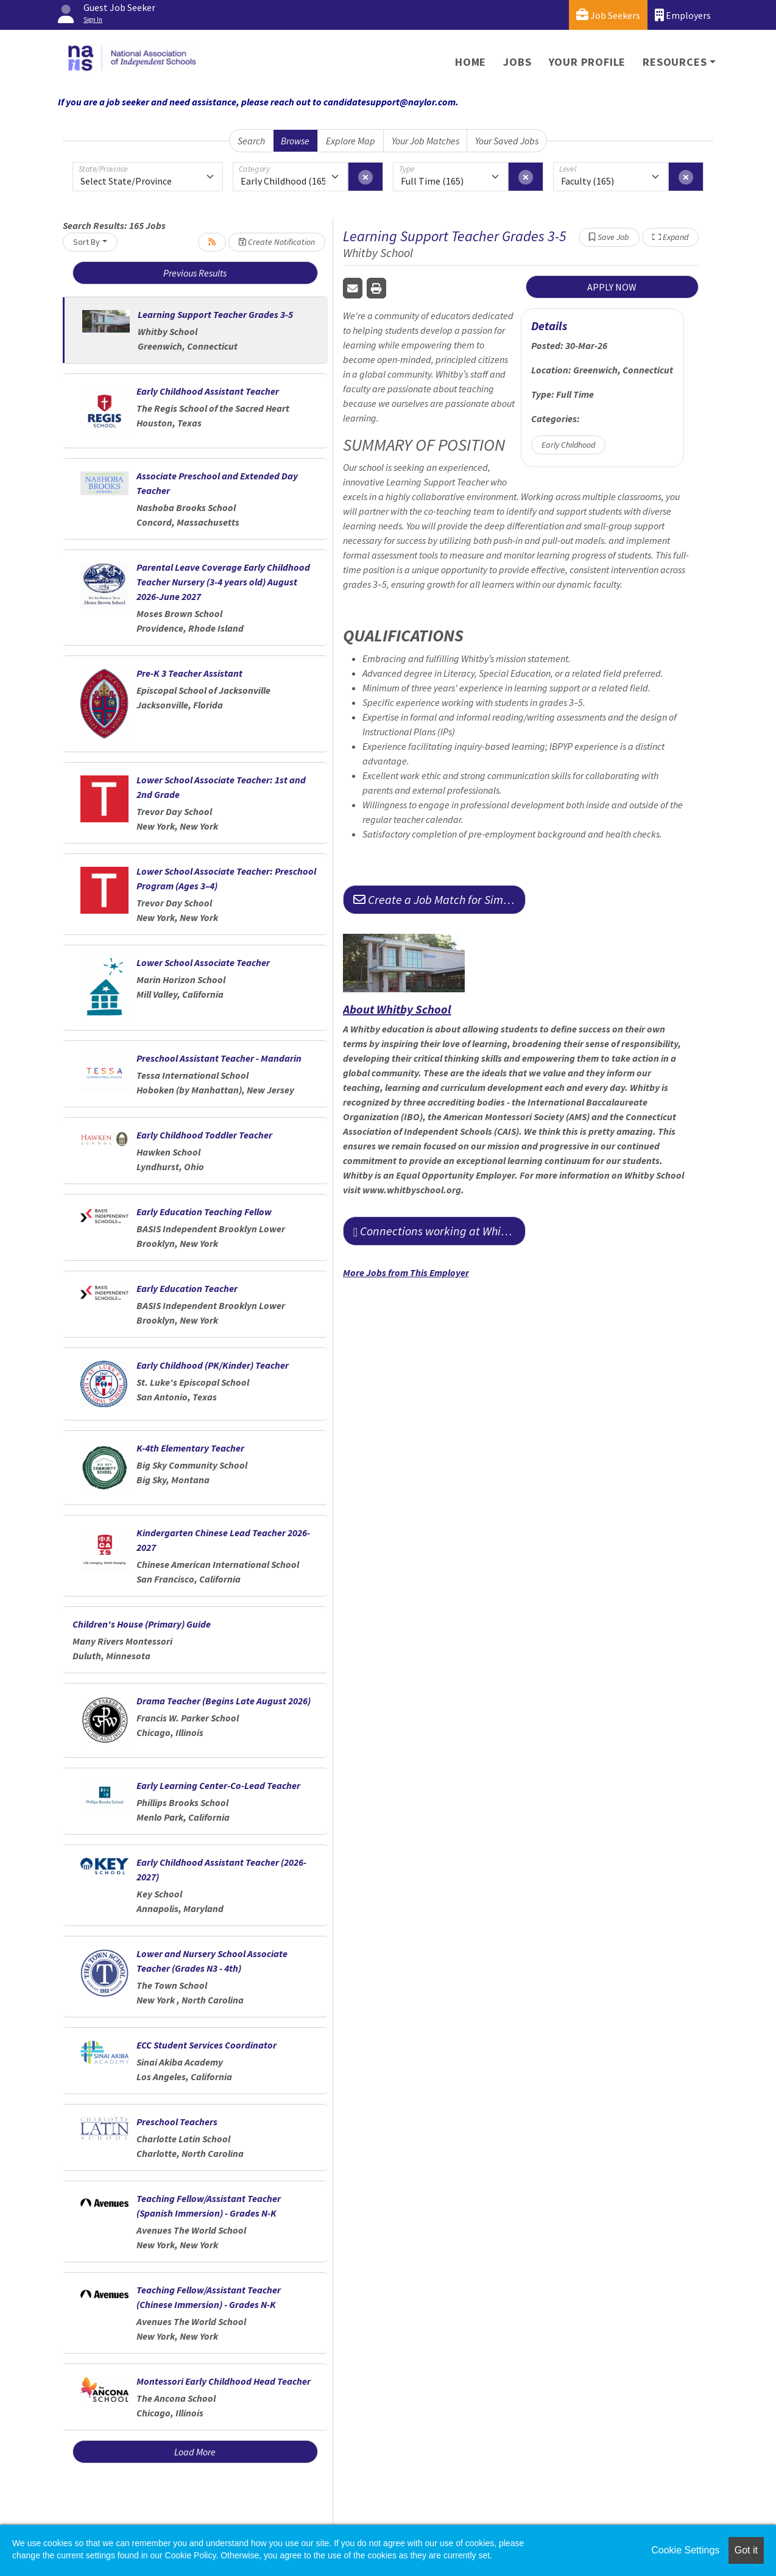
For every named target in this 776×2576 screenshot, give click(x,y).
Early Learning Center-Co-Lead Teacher (218, 1785)
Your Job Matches (425, 141)
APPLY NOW (612, 287)
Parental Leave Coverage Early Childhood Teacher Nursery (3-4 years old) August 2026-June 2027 (223, 581)
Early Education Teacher (187, 1288)
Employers (683, 15)
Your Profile (587, 62)
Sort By (86, 241)
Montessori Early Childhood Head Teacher (223, 2381)
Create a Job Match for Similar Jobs (439, 899)
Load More (195, 2452)
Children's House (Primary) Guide (141, 1624)
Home (470, 62)
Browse (295, 141)
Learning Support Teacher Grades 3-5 (215, 314)
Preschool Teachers (176, 2121)
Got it (746, 2550)
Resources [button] (675, 62)
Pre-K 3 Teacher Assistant (189, 673)
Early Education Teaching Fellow (204, 1211)
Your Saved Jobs (506, 141)
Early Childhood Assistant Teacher (207, 391)
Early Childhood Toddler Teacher (204, 1135)
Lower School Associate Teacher (203, 962)
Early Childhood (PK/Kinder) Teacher (212, 1365)
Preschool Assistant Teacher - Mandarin (219, 1058)
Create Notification (277, 241)
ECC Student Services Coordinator (206, 2045)
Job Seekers (608, 15)
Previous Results (195, 273)
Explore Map (350, 141)
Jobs (517, 62)
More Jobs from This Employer (406, 1272)
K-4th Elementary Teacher (190, 1448)
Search (251, 141)
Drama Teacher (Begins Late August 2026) (223, 1701)
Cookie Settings (685, 2550)
